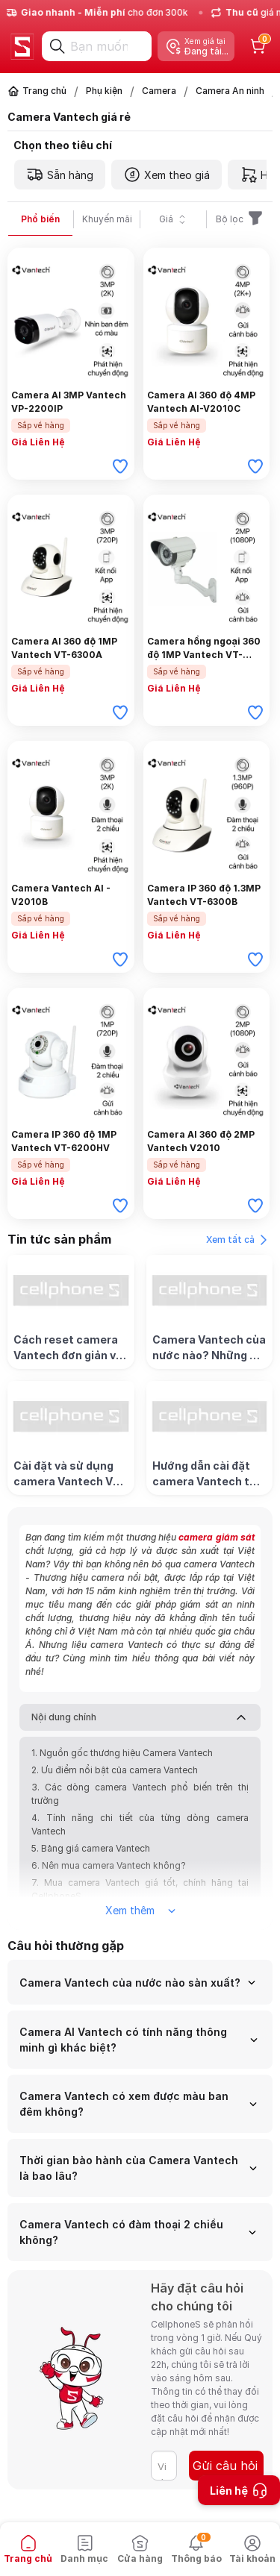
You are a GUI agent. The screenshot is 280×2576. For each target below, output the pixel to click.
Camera (159, 90)
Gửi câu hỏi (225, 2465)
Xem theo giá (166, 175)
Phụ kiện (104, 90)
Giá (173, 219)
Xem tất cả (239, 1240)
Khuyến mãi (107, 219)
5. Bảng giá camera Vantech (90, 1848)
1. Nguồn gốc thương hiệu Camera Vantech (122, 1752)
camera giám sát (216, 1537)
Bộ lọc (240, 219)
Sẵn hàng (59, 175)
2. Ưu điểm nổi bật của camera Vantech (114, 1770)
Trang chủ (44, 90)
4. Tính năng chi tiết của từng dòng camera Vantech (140, 1824)
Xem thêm (140, 1910)
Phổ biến (40, 219)
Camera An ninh (230, 90)
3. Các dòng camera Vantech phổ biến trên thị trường (140, 1793)
